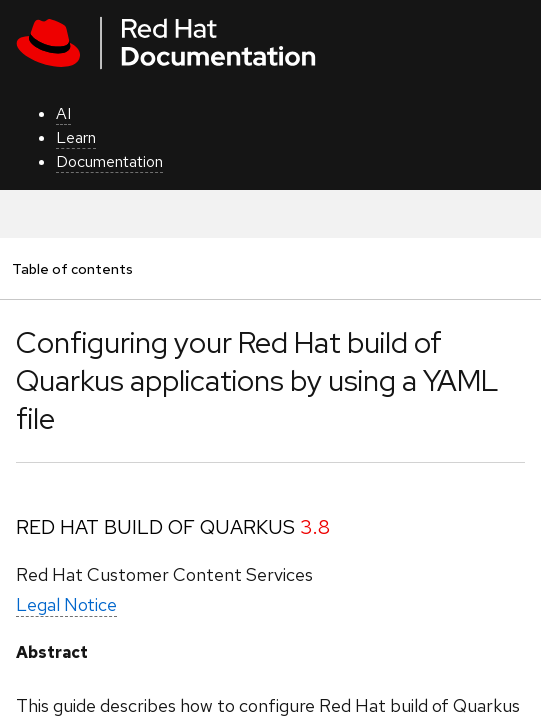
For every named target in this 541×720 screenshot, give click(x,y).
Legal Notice (66, 604)
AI (63, 113)
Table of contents (72, 268)
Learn (76, 137)
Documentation (109, 161)
